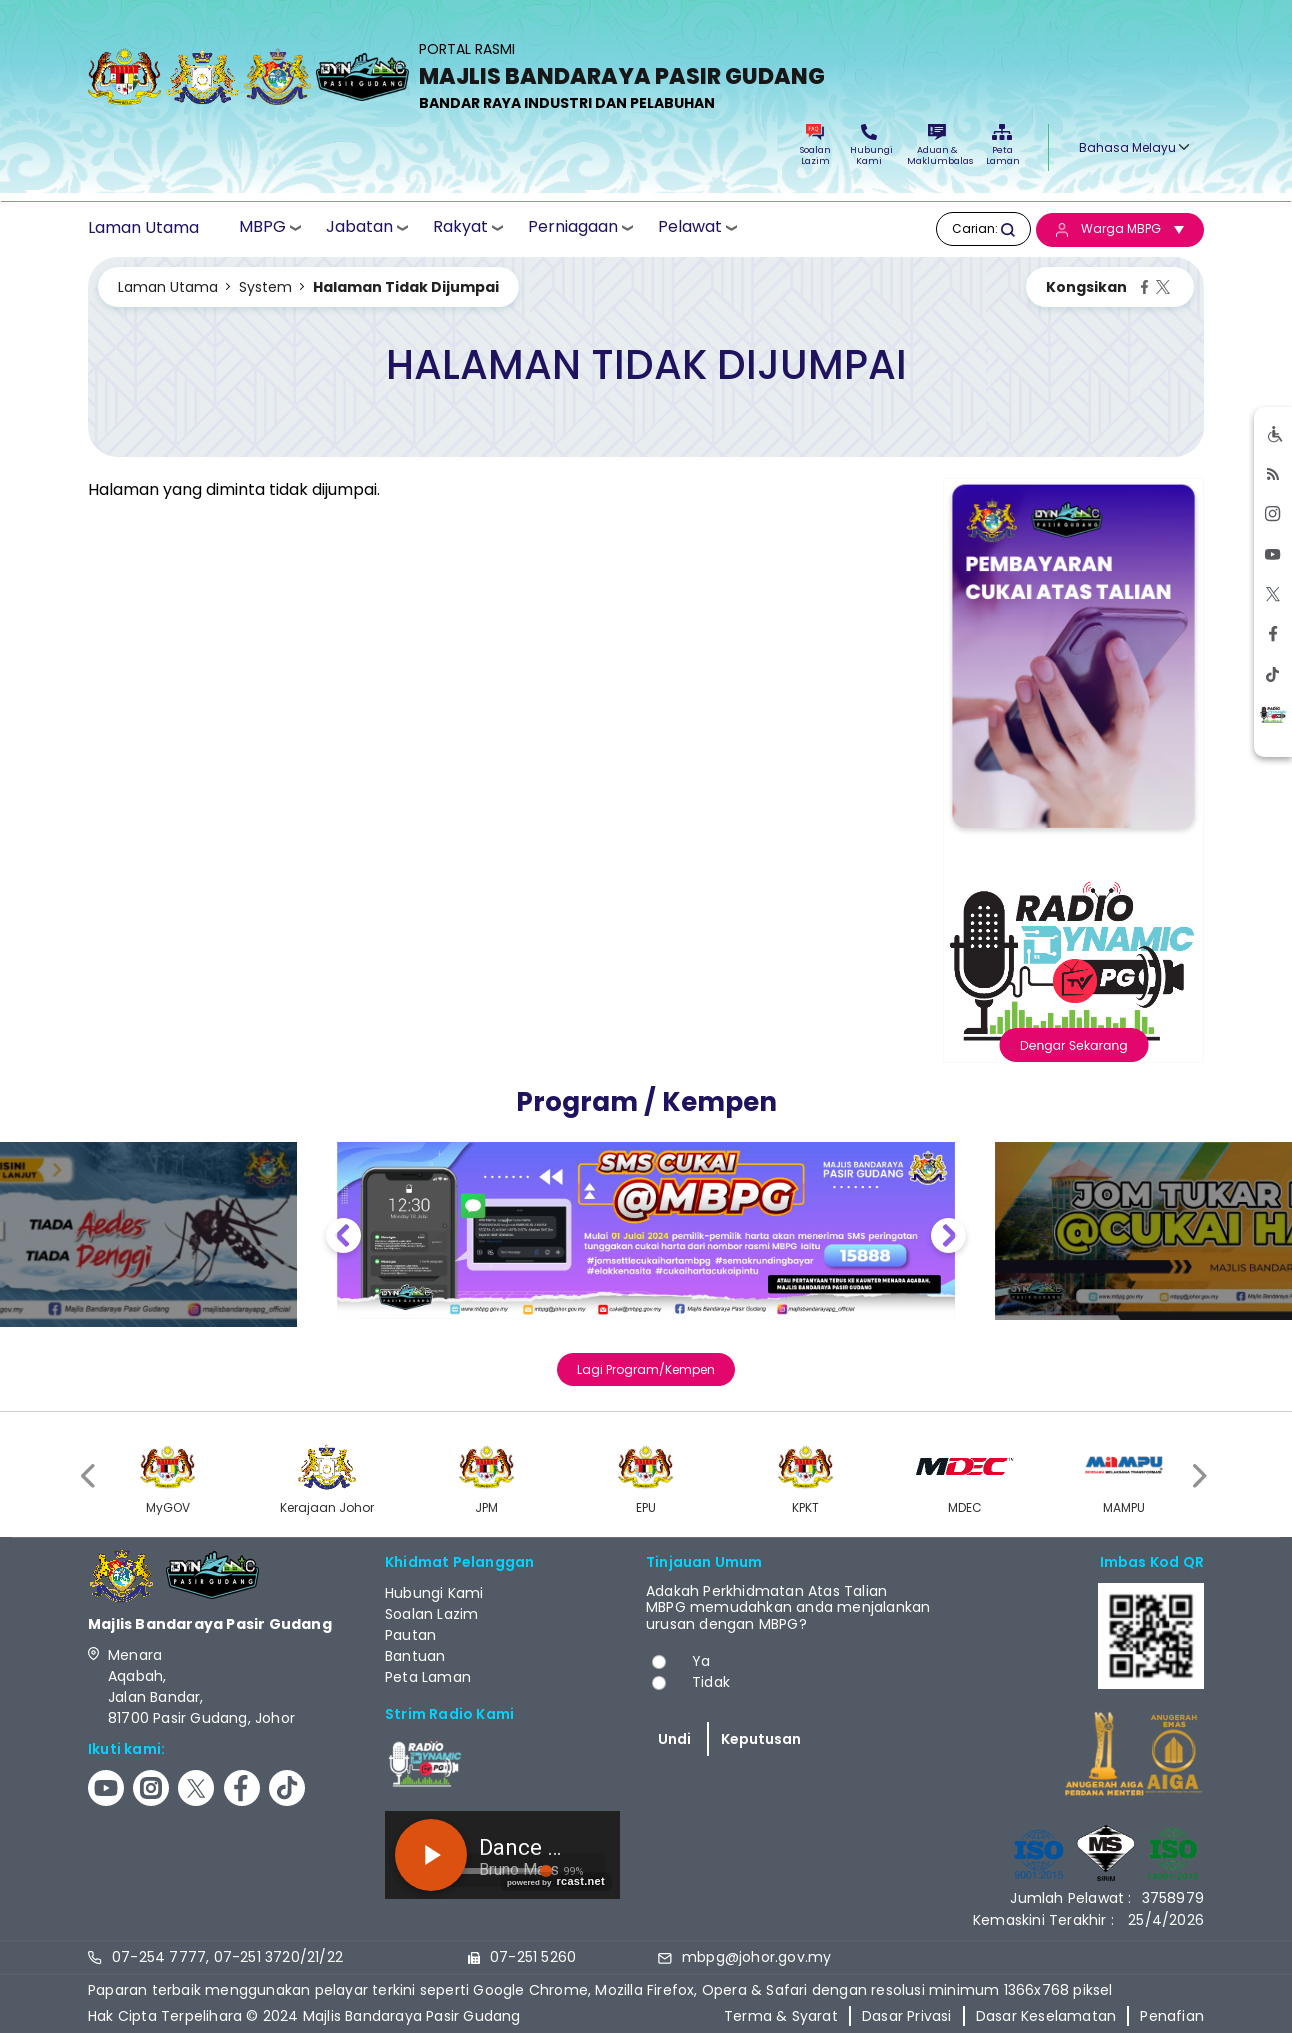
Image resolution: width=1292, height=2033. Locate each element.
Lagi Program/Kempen (646, 1369)
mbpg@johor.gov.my (756, 1957)
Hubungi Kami (869, 145)
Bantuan (415, 1656)
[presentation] (90, 1476)
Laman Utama (143, 228)
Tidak (711, 1682)
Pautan (410, 1635)
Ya (701, 1661)
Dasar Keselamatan (1046, 2016)
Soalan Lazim (815, 145)
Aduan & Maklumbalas (937, 145)
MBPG (262, 227)
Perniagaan (573, 227)
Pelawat (690, 227)
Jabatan (359, 227)
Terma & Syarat (781, 2016)
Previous (343, 1238)
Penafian (1172, 2016)
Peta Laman (1002, 145)
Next (948, 1238)
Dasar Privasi (907, 2016)
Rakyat (460, 227)
